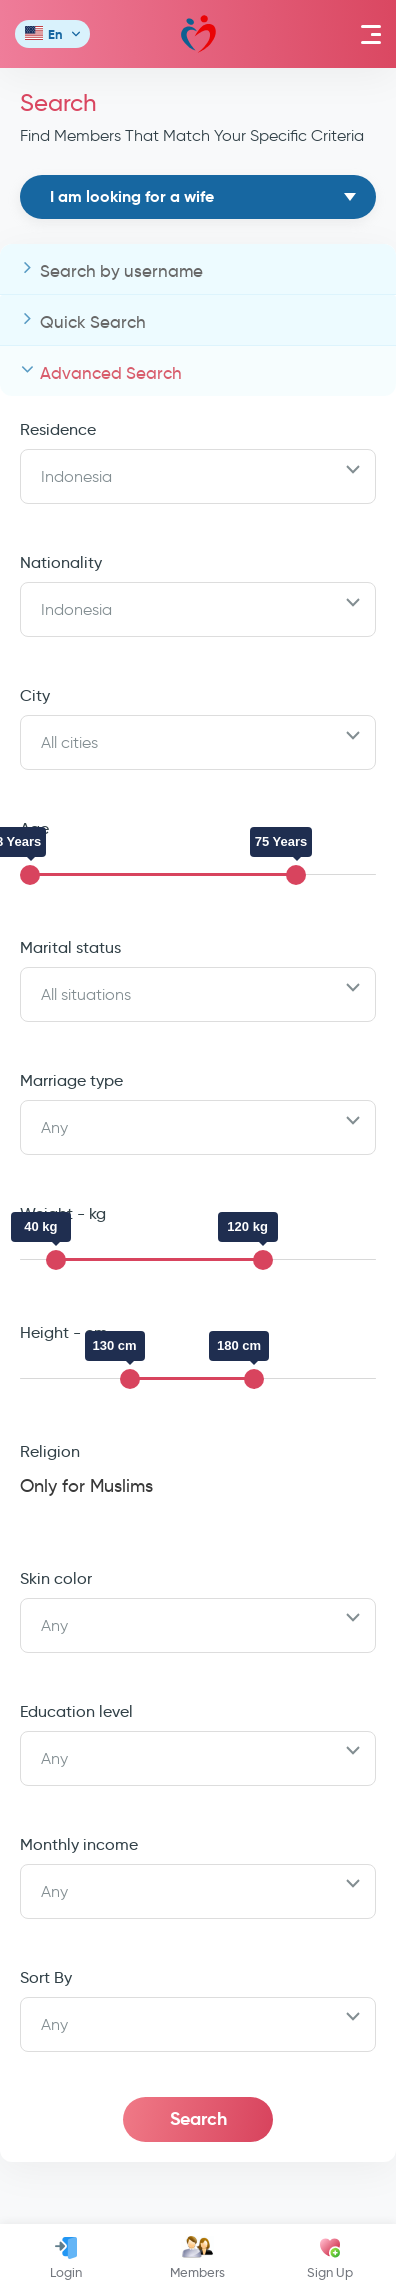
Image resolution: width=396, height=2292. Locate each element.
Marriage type (71, 1080)
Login (66, 2258)
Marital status (70, 947)
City (35, 695)
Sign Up (330, 2258)
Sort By (46, 1977)
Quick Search (93, 322)
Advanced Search (111, 373)
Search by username (121, 271)
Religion (50, 1451)
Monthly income (79, 1844)
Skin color (56, 1578)
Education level (76, 1711)
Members (197, 2258)
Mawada (198, 34)
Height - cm (64, 1332)
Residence (58, 429)
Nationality (61, 562)
